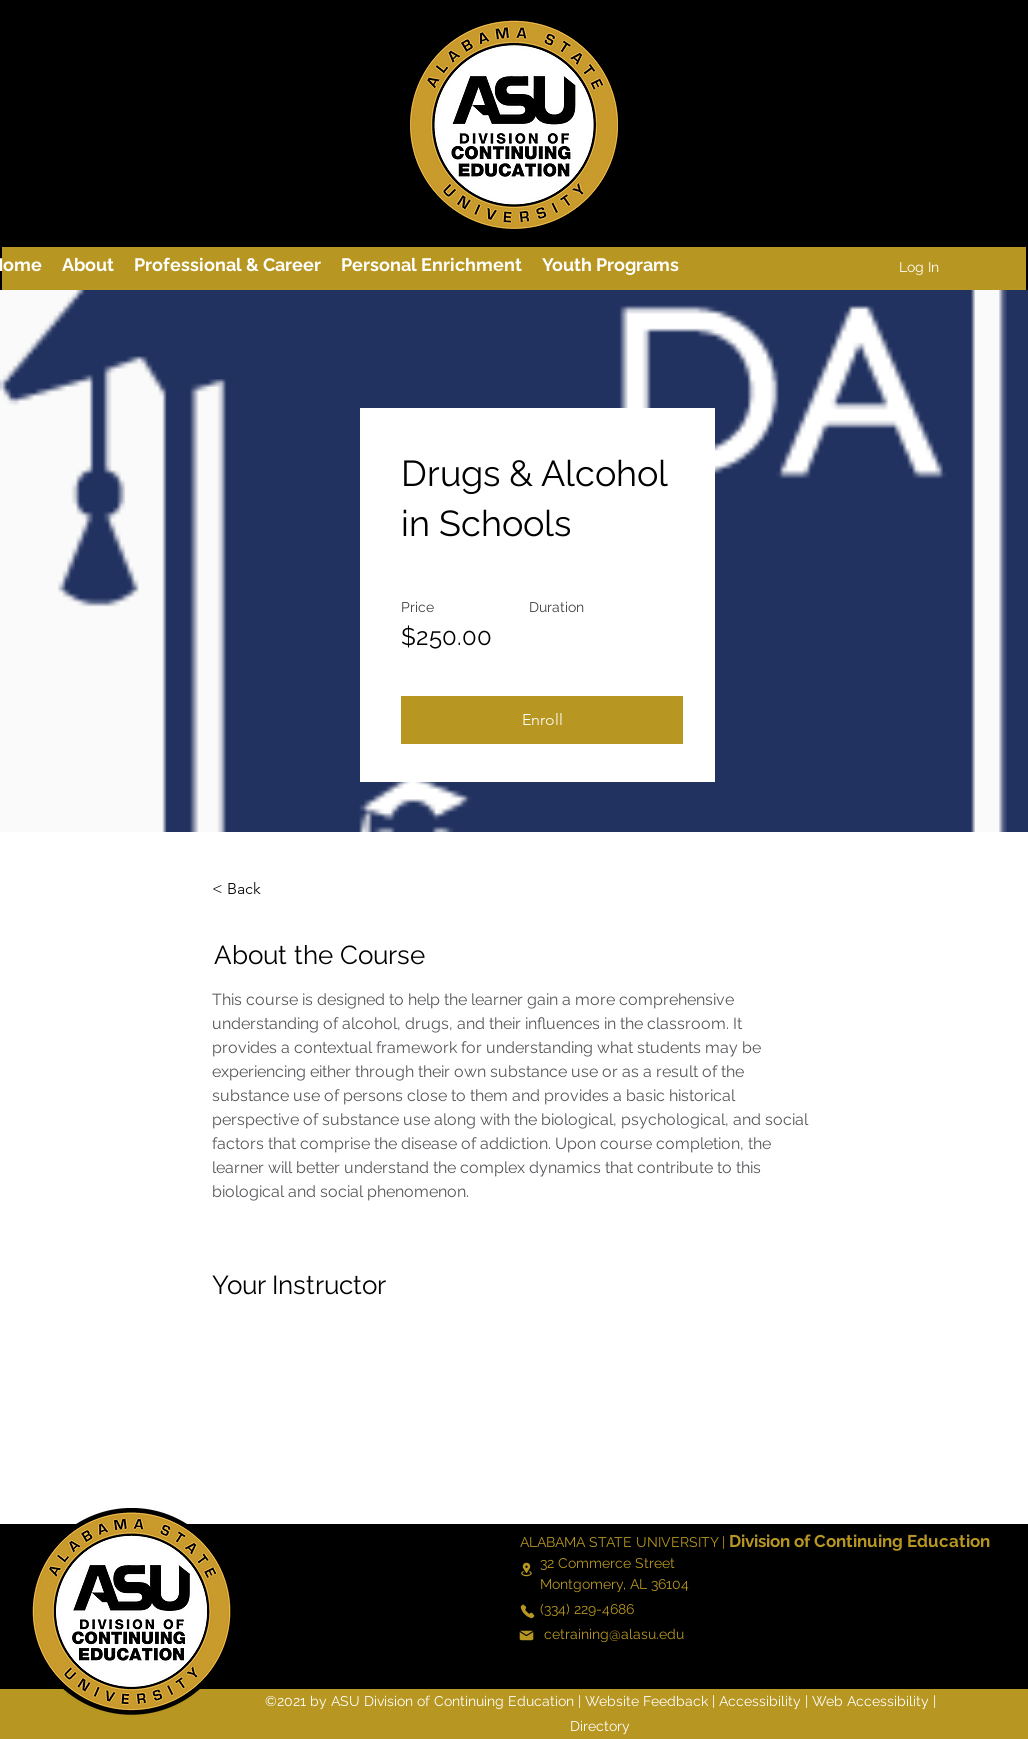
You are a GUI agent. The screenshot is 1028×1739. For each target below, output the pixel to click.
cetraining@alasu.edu (614, 1634)
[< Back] (267, 889)
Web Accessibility (870, 1701)
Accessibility (760, 1701)
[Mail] (526, 1635)
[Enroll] (542, 720)
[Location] (526, 1570)
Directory (600, 1726)
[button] (227, 264)
